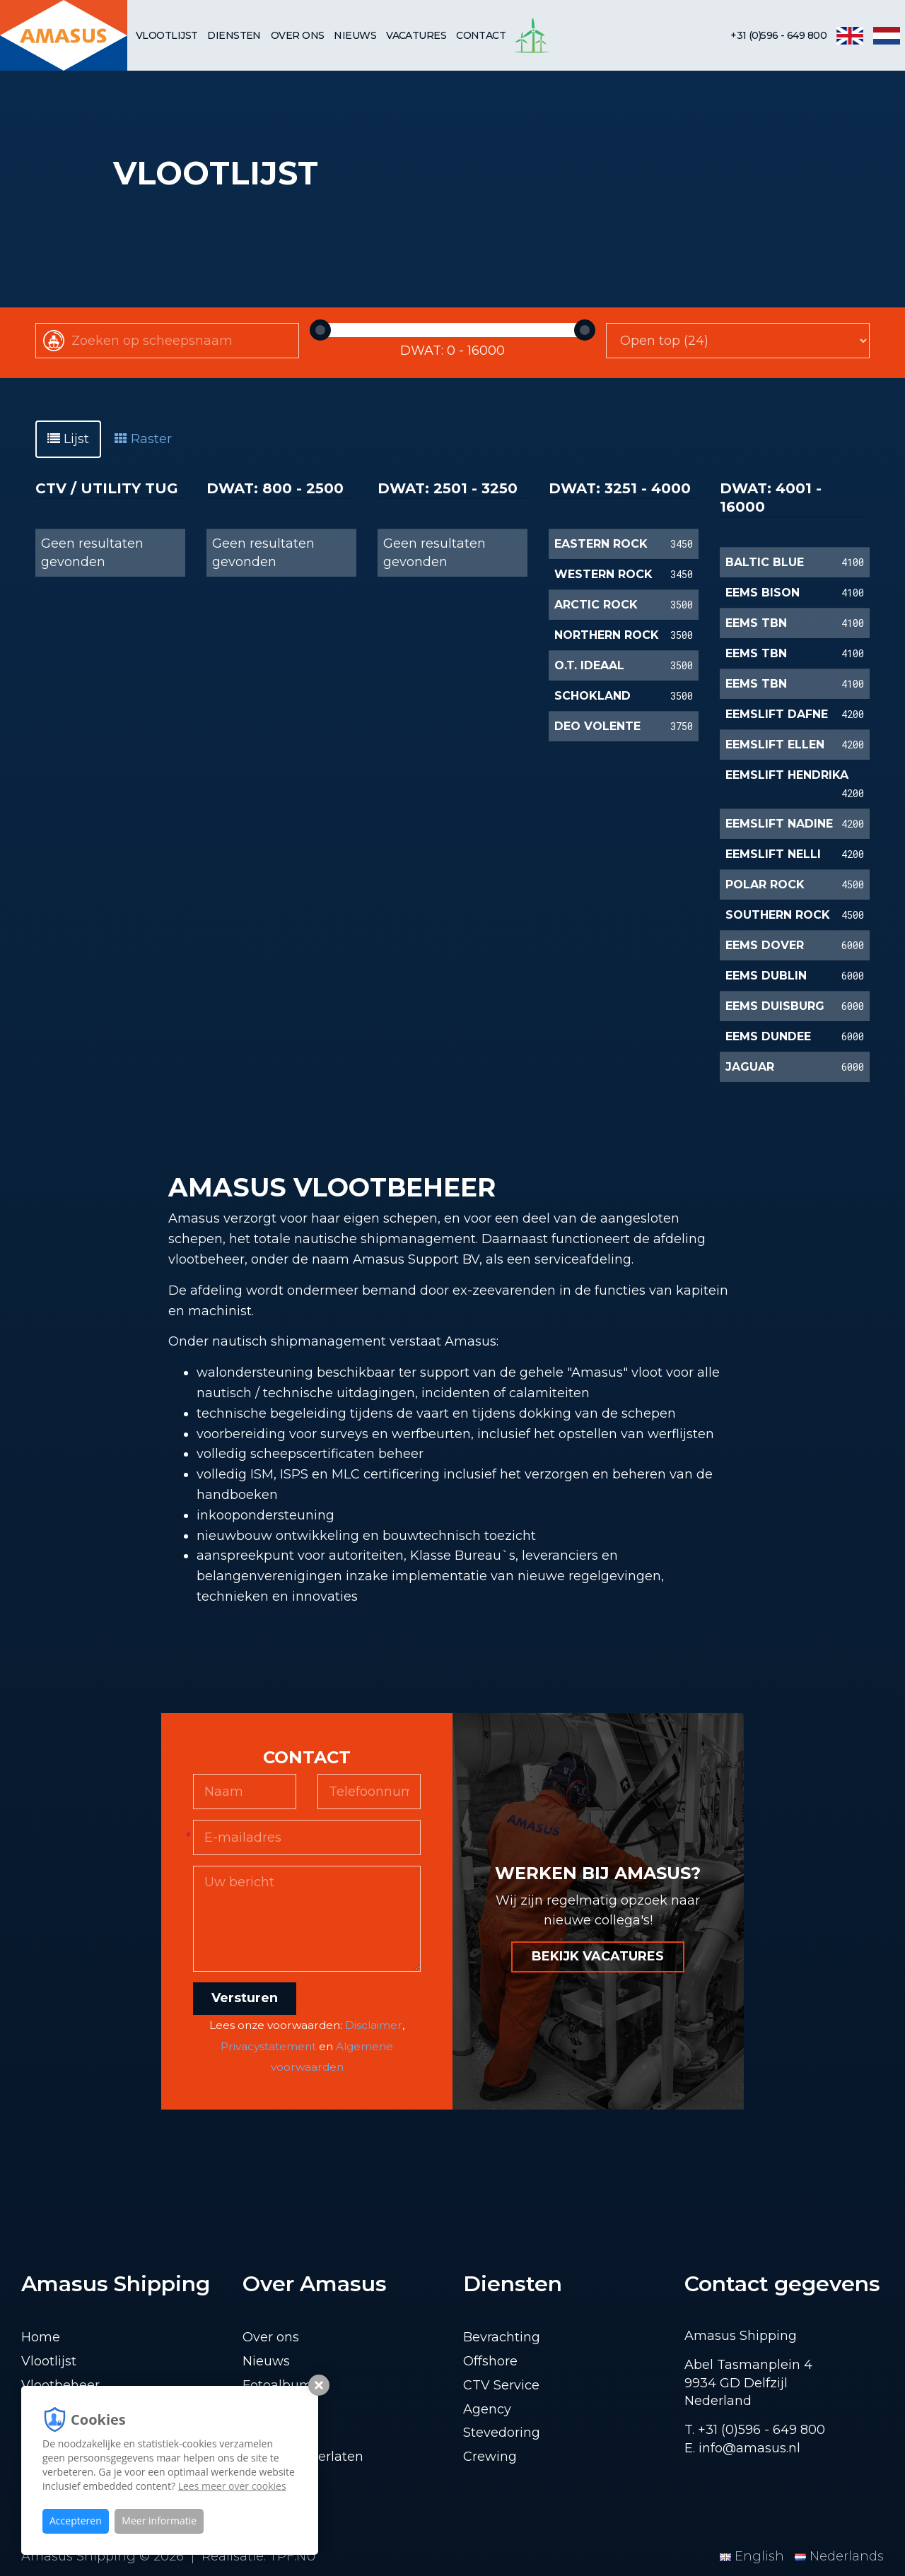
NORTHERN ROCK (606, 635)
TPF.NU (292, 2556)
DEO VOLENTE (597, 726)
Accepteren (75, 2520)
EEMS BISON (762, 592)
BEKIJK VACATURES (598, 1956)
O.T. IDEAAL (589, 665)
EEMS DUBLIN (766, 975)
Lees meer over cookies (232, 2486)
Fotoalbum (278, 2385)
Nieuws (355, 35)
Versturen (244, 1998)
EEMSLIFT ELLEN (774, 744)
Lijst (68, 439)
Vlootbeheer (60, 2385)
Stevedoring (501, 2432)
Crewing (490, 2456)
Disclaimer (373, 2025)
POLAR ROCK (765, 884)
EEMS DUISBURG (774, 1006)
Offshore (490, 2361)
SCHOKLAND (592, 695)
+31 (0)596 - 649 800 (778, 35)
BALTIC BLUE (764, 562)
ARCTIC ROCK (596, 604)
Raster (143, 439)
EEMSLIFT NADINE (779, 823)
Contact (481, 35)
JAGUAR (749, 1067)
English (754, 2556)
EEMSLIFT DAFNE (776, 714)
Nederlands (839, 2556)
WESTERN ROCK (603, 574)
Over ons (298, 35)
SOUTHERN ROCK (777, 915)
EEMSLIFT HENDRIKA (786, 775)
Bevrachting (501, 2337)
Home (40, 2337)
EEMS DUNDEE (768, 1036)
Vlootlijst (166, 35)
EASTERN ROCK (601, 544)
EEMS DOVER (764, 945)
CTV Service (501, 2385)
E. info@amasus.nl (742, 2448)
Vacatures (416, 35)
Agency (487, 2409)
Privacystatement (268, 2046)
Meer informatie (159, 2520)
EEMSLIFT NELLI (773, 854)
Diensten (234, 35)
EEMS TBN (756, 623)
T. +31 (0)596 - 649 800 (754, 2429)
